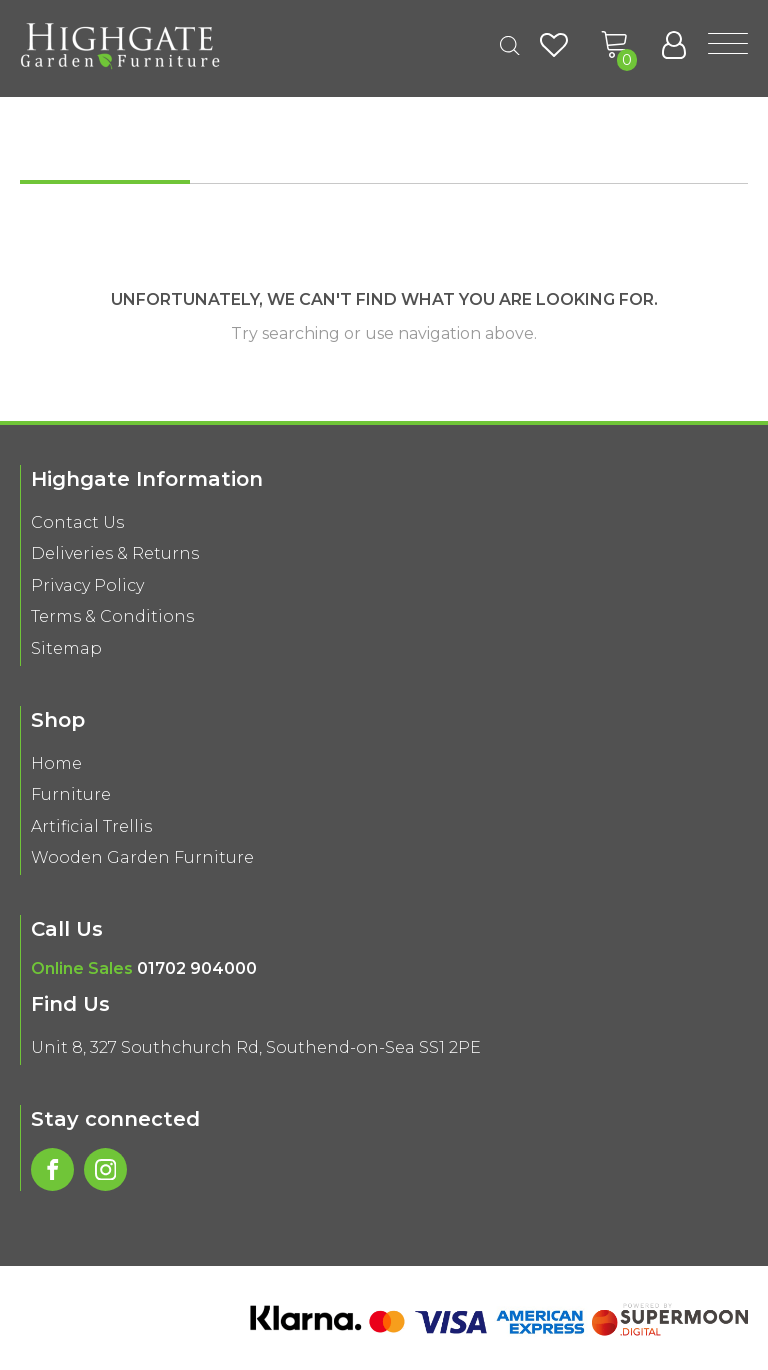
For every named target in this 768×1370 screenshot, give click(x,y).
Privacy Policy (87, 585)
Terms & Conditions (112, 616)
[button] (615, 45)
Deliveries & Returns (115, 553)
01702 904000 (197, 968)
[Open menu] (728, 45)
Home (56, 763)
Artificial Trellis (91, 826)
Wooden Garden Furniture (142, 857)
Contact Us (77, 522)
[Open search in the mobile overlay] (510, 46)
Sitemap (66, 648)
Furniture (71, 794)
